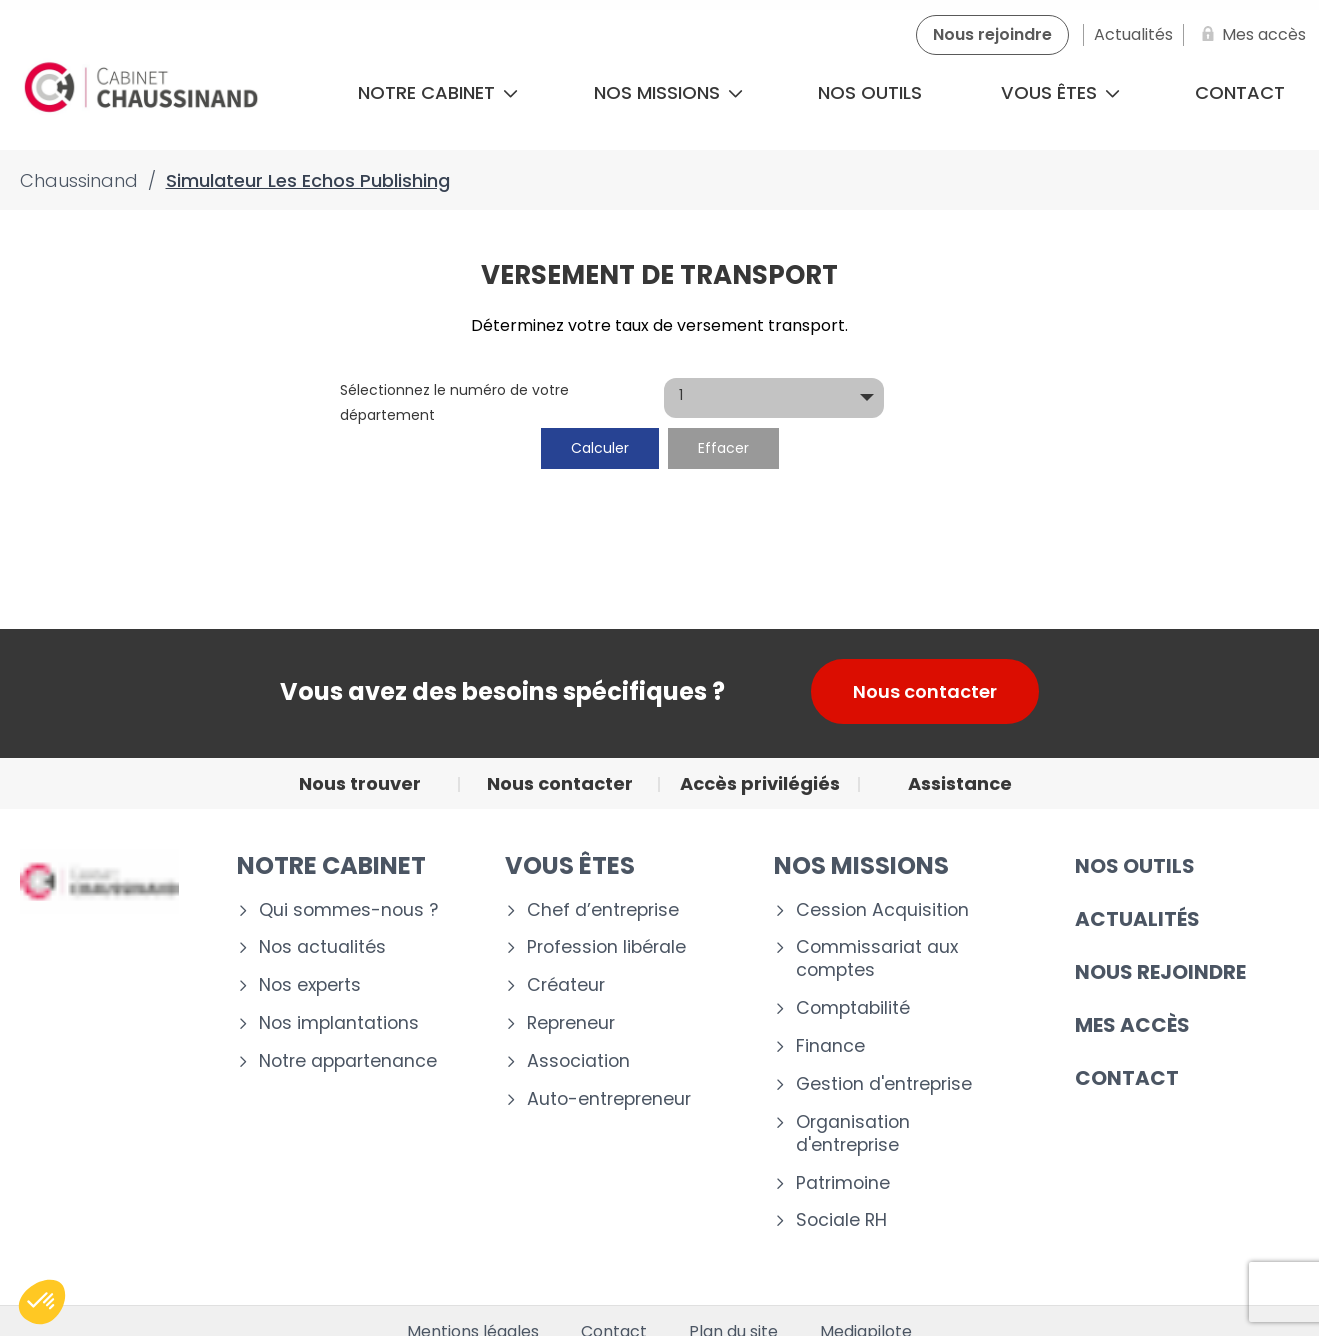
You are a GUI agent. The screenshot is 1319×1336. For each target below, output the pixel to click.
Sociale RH (841, 1220)
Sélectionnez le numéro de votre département (454, 402)
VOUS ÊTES (570, 865)
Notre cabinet (438, 92)
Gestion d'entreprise (884, 1084)
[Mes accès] (1250, 35)
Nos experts (310, 985)
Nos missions (668, 92)
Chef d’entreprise (603, 910)
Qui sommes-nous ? (348, 910)
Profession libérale (606, 947)
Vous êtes (1060, 92)
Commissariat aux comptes (877, 959)
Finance (830, 1046)
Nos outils (870, 92)
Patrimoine (843, 1183)
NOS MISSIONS (861, 865)
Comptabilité (853, 1008)
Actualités (1137, 919)
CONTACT (1127, 1078)
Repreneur (571, 1023)
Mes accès (1132, 1025)
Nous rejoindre (1160, 972)
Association (578, 1061)
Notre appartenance (348, 1061)
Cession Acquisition (882, 910)
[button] (42, 1302)
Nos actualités (322, 947)
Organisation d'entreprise (853, 1134)
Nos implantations (339, 1023)
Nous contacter (925, 691)
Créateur (566, 985)
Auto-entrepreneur (609, 1099)
